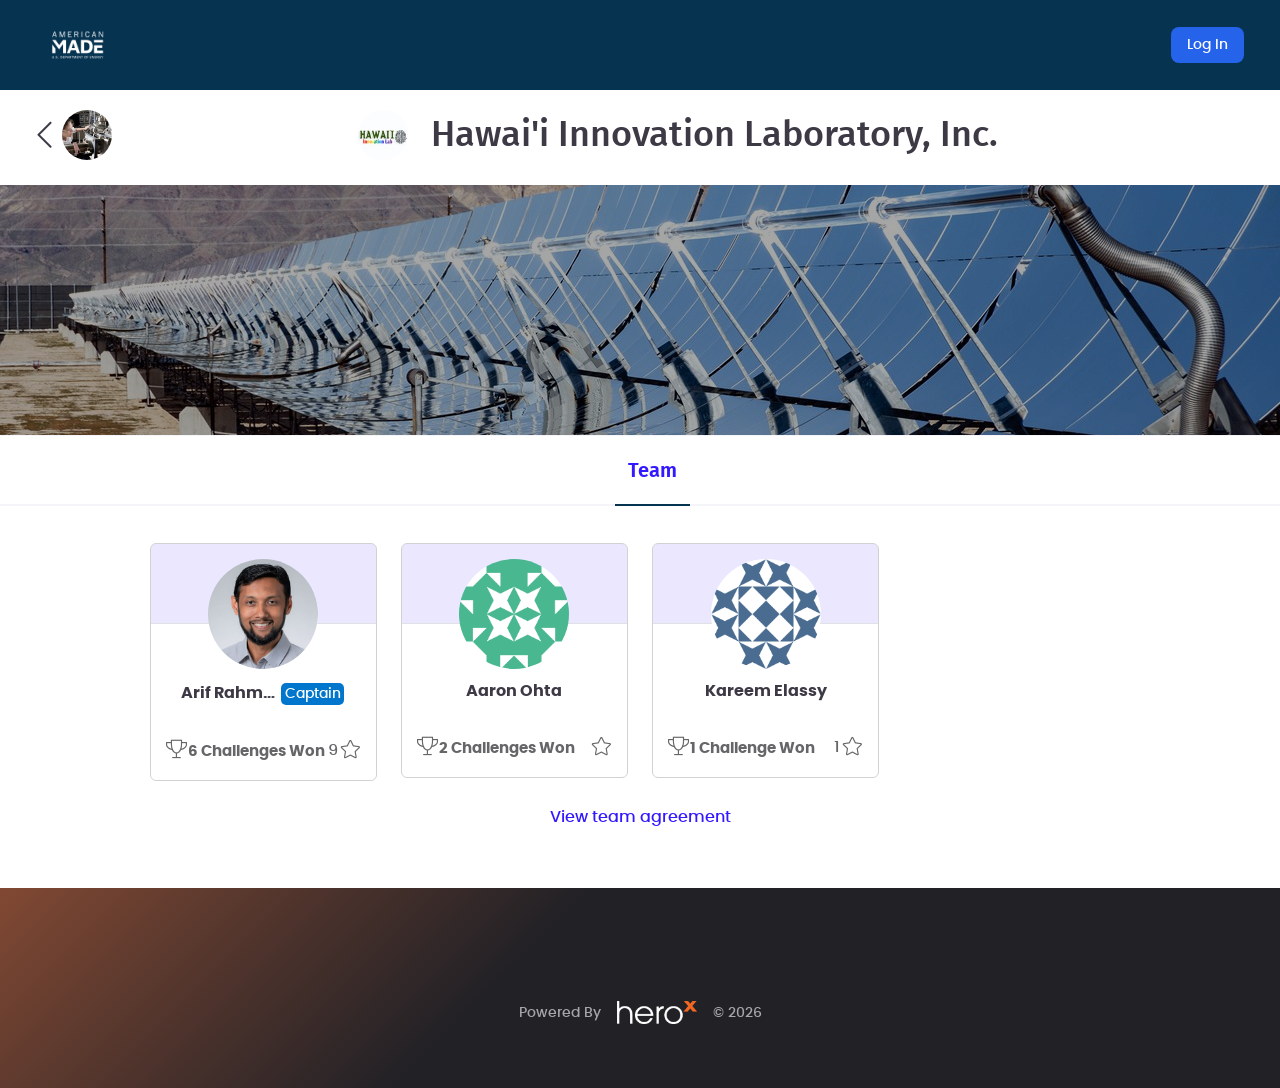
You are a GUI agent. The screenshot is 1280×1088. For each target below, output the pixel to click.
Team (652, 471)
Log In (1207, 45)
